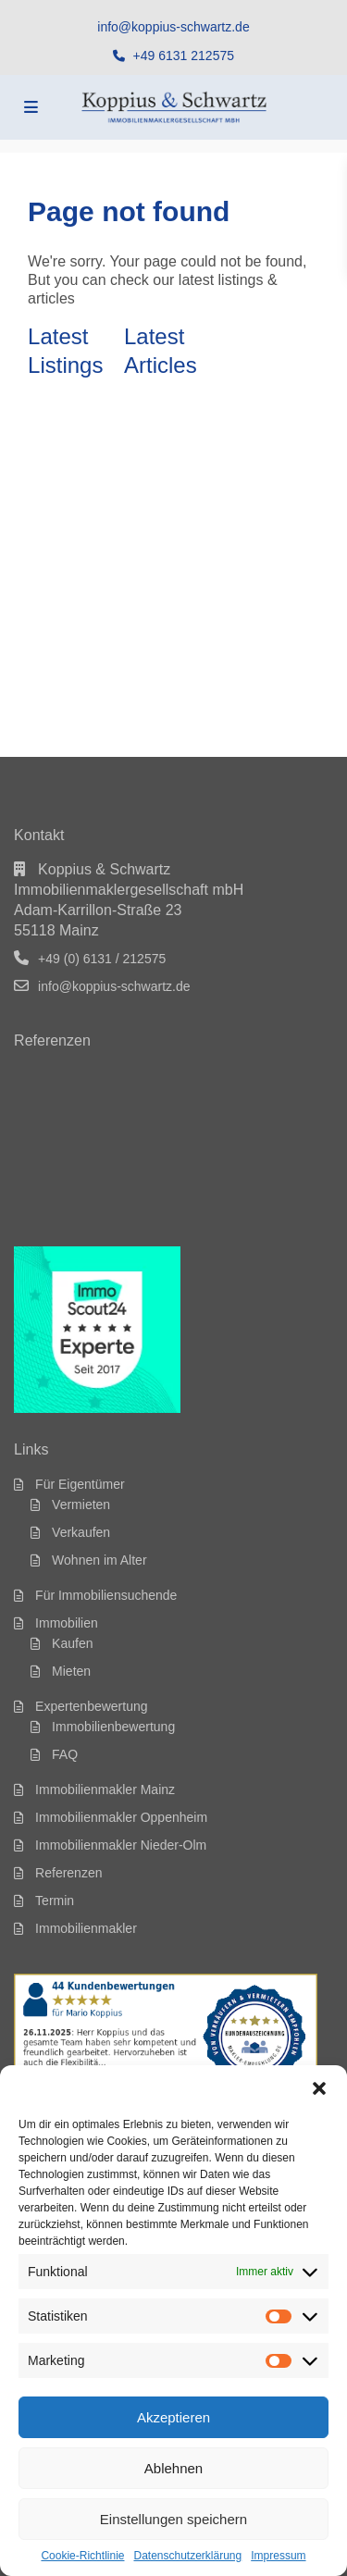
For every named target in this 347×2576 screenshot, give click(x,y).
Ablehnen (173, 2468)
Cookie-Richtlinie (82, 2555)
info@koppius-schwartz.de (173, 26)
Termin (54, 1900)
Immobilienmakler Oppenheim (121, 1817)
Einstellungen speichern (173, 2519)
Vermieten (81, 1504)
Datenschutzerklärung (187, 2555)
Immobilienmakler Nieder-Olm (120, 1845)
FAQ (65, 1754)
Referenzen (68, 1872)
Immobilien (66, 1623)
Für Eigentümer (79, 1484)
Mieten (71, 1671)
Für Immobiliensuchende (106, 1595)
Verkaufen (81, 1532)
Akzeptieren (173, 2417)
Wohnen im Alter (99, 1560)
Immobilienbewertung (113, 1726)
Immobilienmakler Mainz (105, 1789)
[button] (319, 2088)
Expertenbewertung (91, 1706)
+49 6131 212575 (183, 55)
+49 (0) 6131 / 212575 (102, 958)
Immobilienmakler (86, 1928)
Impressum (278, 2555)
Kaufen (72, 1643)
